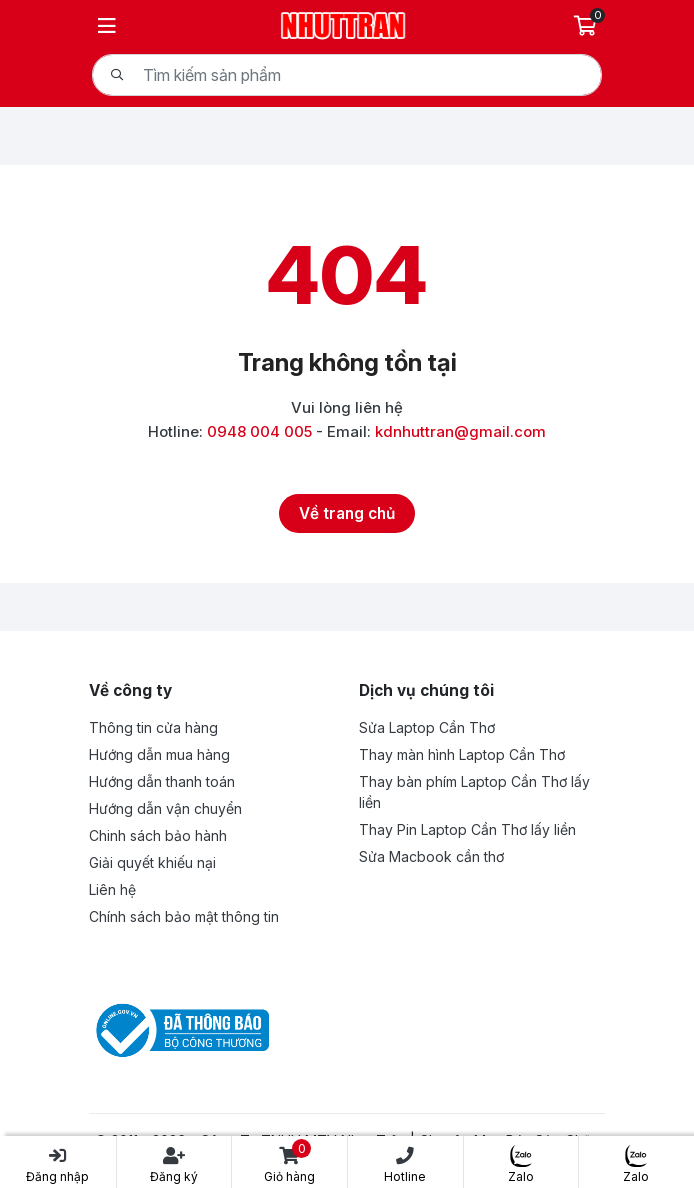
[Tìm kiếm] (117, 75)
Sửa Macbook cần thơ (431, 856)
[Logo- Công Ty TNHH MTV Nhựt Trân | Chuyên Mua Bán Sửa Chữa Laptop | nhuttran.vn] (343, 23)
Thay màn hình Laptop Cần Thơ (462, 754)
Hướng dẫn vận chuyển (165, 808)
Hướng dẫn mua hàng (159, 754)
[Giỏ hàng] (587, 25)
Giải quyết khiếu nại (152, 862)
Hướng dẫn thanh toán (162, 781)
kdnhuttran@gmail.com (460, 431)
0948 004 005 (259, 431)
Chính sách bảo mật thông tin (184, 916)
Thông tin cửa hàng (153, 727)
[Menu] (106, 25)
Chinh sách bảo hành (158, 835)
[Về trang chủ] (347, 513)
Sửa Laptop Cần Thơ (427, 727)
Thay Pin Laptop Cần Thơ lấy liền (467, 829)
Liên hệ (112, 889)
